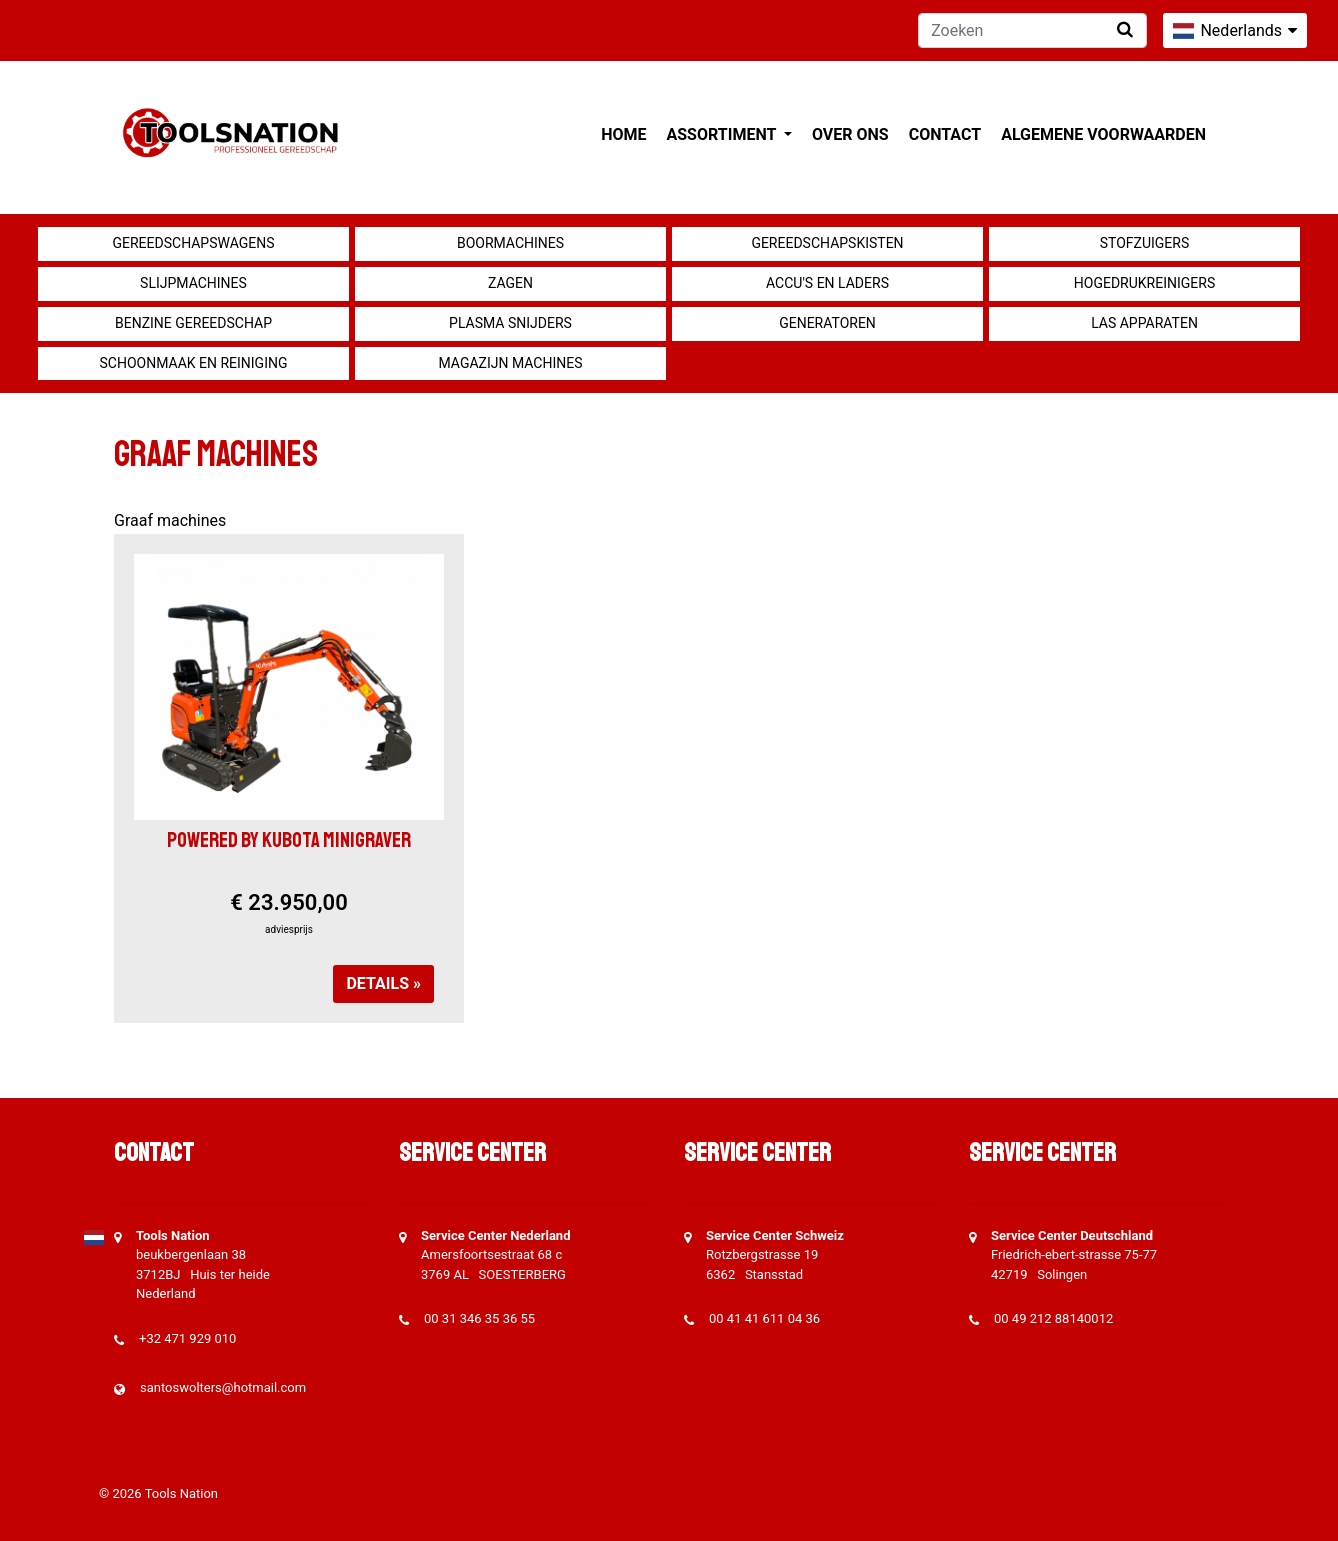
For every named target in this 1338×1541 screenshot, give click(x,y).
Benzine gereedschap (193, 323)
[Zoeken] (1032, 30)
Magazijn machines (510, 363)
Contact (945, 134)
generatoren (827, 323)
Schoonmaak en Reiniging (193, 363)
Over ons (850, 134)
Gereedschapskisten (827, 243)
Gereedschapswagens (193, 243)
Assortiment (723, 134)
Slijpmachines (193, 283)
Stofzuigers (1145, 243)
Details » (383, 983)
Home (623, 134)
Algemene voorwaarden (1103, 134)
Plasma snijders (510, 323)
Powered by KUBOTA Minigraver (289, 840)
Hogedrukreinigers (1144, 283)
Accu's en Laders (827, 283)
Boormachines (510, 243)
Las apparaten (1144, 323)
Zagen (510, 283)
